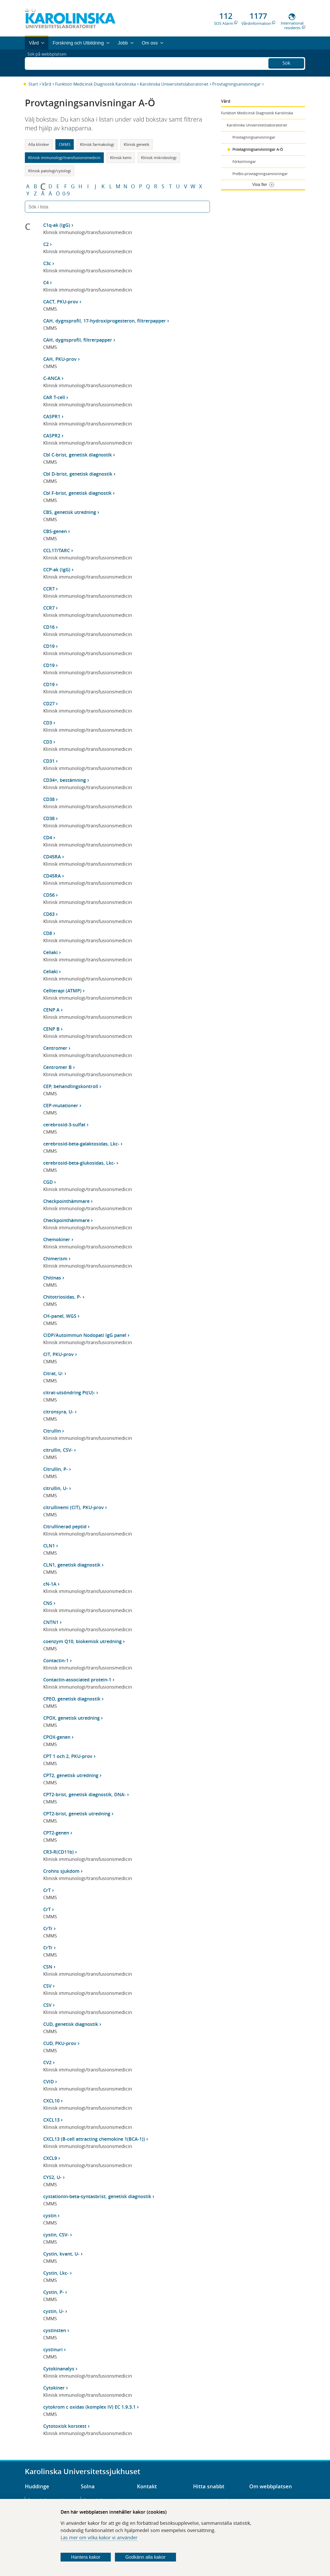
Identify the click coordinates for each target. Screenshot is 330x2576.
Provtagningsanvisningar (236, 84)
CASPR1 (51, 416)
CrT (47, 1890)
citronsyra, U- (58, 1412)
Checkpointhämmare (66, 1201)
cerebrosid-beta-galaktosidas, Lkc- (81, 1144)
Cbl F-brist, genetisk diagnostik (77, 493)
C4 (46, 282)
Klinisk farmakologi (97, 144)
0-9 (66, 194)
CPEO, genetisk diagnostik (71, 1699)
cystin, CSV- (56, 2234)
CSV (47, 1986)
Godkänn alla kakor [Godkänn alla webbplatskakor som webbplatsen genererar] (145, 2557)
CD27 (49, 703)
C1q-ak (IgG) (56, 225)
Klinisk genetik (136, 144)
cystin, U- (53, 2311)
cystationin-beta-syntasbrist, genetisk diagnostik (97, 2196)
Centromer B (57, 1067)
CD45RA (52, 856)
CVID (48, 2081)
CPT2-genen (56, 1833)
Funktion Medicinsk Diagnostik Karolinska (95, 84)
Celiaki (50, 952)
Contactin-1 (56, 1660)
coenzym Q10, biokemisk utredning (82, 1641)
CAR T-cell (54, 397)
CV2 (47, 2062)
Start (33, 84)
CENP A (51, 1010)
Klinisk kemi (120, 157)
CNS (47, 1603)
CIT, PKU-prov (58, 1354)
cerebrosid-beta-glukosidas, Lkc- (79, 1163)
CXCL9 (50, 2158)
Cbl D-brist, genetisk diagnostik (77, 474)
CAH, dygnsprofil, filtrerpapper (77, 340)
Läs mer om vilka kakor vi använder (99, 2537)
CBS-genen (55, 531)
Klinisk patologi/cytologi (49, 170)
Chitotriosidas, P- (62, 1297)
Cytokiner (54, 2388)
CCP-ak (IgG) (56, 569)
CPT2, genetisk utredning (70, 1775)
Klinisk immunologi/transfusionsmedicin (64, 157)
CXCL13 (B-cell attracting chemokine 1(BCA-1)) (94, 2139)
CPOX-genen (56, 1737)
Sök (286, 62)
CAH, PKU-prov (60, 359)
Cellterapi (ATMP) (62, 990)
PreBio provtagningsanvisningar (260, 173)
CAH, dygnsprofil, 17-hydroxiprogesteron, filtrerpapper (104, 321)
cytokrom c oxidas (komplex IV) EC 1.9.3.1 (89, 2407)
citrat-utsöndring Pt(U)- (69, 1392)
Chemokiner (56, 1239)
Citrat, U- (53, 1373)
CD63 (49, 914)
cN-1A (49, 1584)
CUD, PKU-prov (59, 2043)
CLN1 (49, 1545)
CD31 (49, 761)
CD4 (47, 837)
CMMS (64, 144)
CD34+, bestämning (64, 780)
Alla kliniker (38, 144)
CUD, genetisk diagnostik (70, 2024)
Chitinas (52, 1278)
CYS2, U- (52, 2177)
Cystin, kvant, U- (61, 2254)
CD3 (47, 723)
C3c (47, 263)
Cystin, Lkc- (56, 2273)
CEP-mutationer (60, 1105)
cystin (49, 2215)
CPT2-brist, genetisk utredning (76, 1813)
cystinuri (53, 2349)
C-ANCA (51, 378)
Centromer (55, 1048)
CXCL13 (51, 2120)
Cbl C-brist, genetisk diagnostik (77, 455)
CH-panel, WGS (59, 1316)
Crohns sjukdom (61, 1871)
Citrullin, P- (55, 1469)
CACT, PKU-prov (60, 301)
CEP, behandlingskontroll (70, 1086)
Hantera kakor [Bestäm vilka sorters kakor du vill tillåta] (85, 2557)
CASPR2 (51, 435)
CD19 (49, 646)
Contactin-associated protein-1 (77, 1679)
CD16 (49, 627)
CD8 (47, 933)
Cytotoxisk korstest (64, 2426)
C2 (46, 244)
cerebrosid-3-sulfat (64, 1124)
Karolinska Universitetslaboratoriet (174, 84)
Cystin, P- (53, 2292)
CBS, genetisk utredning (69, 512)
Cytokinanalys (58, 2368)
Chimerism (55, 1258)
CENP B (51, 1029)
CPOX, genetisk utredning (71, 1718)
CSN (47, 1967)
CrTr (48, 1928)
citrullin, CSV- (58, 1450)
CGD (48, 1182)
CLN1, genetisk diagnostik (71, 1565)
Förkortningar (244, 161)
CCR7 (49, 589)
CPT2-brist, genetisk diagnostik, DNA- (84, 1794)
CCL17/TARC (56, 550)
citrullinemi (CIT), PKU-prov (73, 1507)
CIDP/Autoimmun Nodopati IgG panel (84, 1335)
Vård (46, 84)
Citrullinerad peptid (64, 1526)
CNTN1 (50, 1622)
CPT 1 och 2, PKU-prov (67, 1756)
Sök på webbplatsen (49, 63)
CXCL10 (51, 2101)
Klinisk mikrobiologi (159, 157)
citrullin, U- (55, 1488)
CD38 (49, 799)
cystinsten (54, 2330)
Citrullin (52, 1431)
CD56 (49, 895)
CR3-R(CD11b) (58, 1852)
